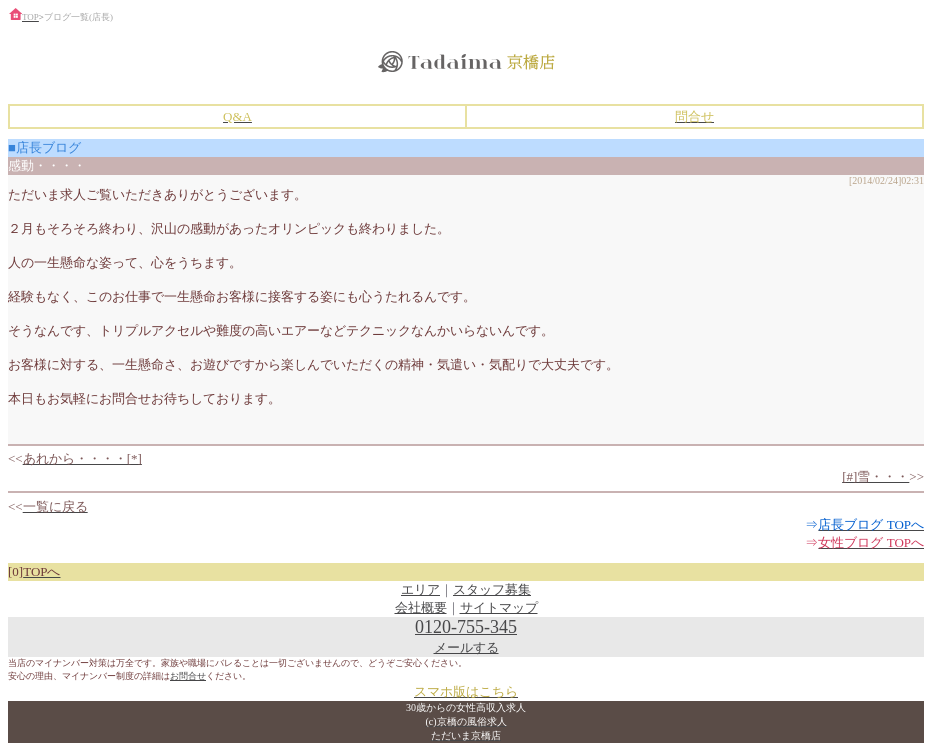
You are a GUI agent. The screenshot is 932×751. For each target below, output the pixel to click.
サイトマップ (499, 607)
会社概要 (421, 607)
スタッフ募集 (492, 589)
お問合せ (188, 676)
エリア (420, 589)
